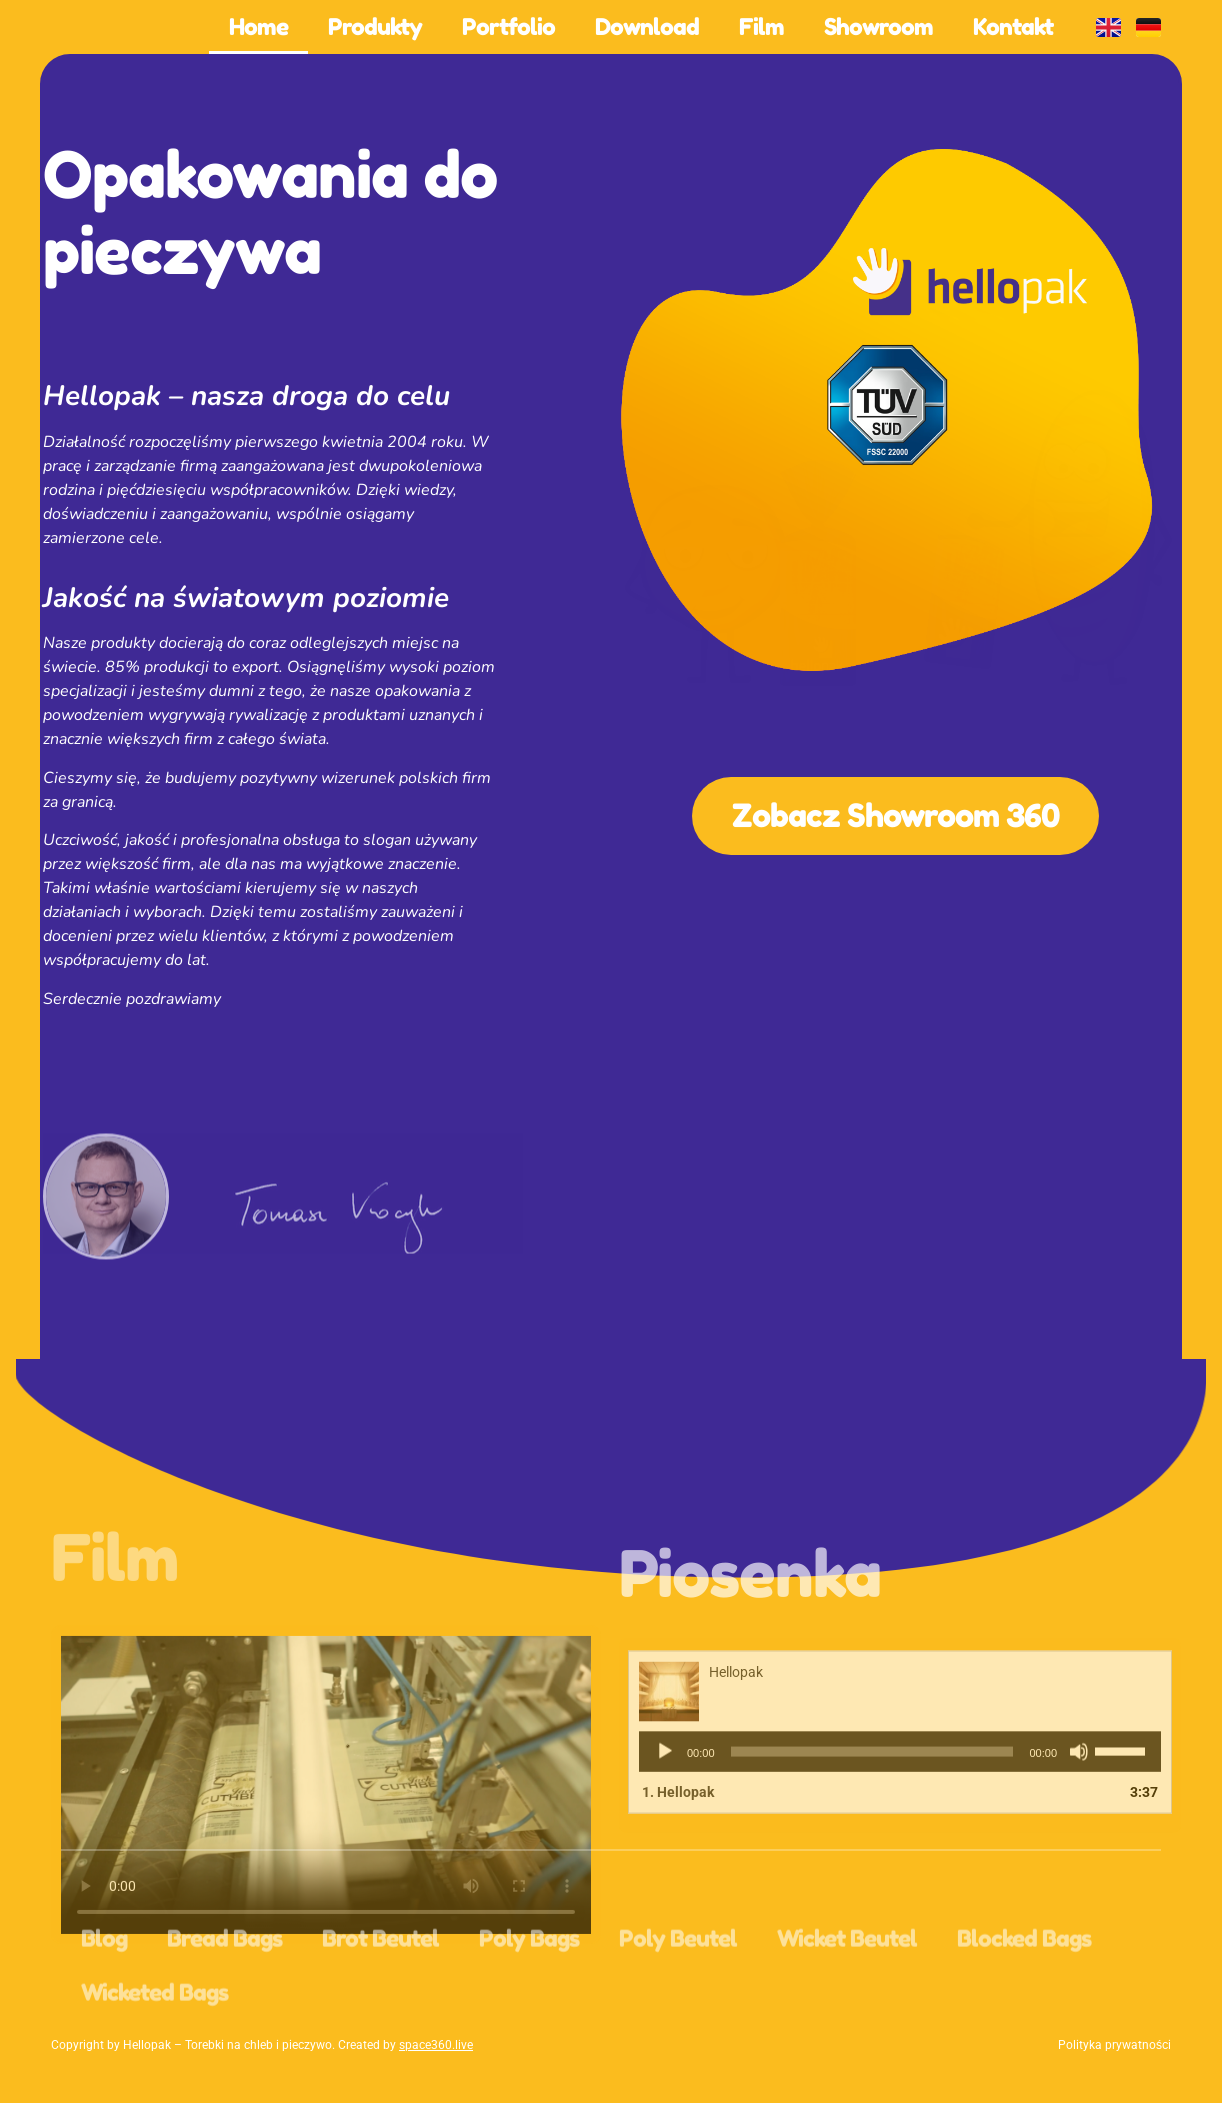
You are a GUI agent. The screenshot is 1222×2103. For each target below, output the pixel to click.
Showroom (878, 26)
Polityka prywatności (1114, 2045)
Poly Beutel (678, 1995)
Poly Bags (529, 1995)
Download (647, 26)
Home (258, 26)
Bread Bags (224, 1995)
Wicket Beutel (847, 1995)
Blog (104, 1995)
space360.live (436, 2045)
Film (761, 26)
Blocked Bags (1024, 1995)
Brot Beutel (380, 1995)
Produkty (375, 26)
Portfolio (508, 26)
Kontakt (1013, 26)
